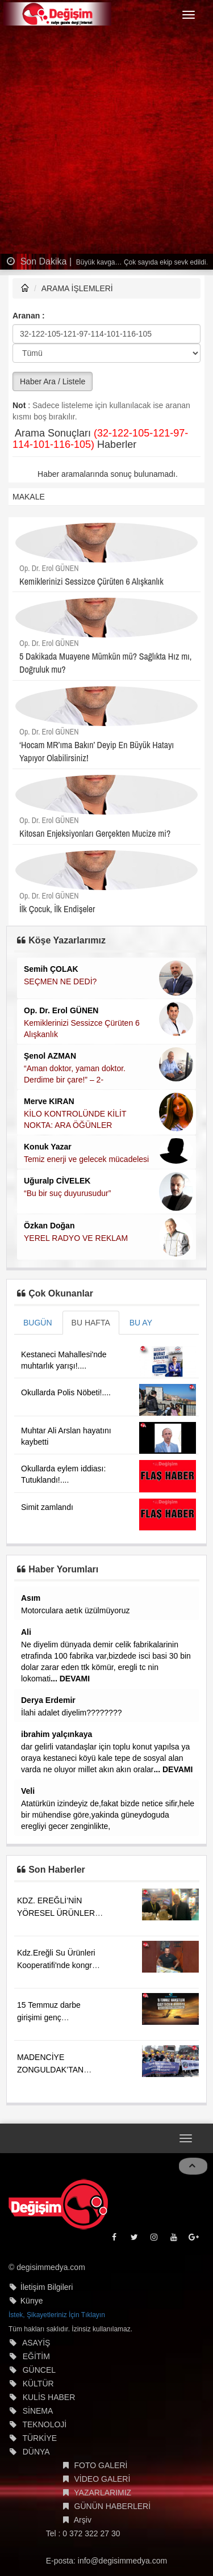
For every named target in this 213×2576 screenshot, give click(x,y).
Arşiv (82, 2519)
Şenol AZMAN (50, 1055)
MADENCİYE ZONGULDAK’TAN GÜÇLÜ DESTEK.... (52, 2070)
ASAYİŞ (36, 2342)
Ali (26, 1632)
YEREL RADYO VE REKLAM (76, 1238)
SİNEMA (38, 2410)
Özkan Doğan (49, 1225)
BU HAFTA (91, 1322)
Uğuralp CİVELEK (57, 1180)
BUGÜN (37, 1322)
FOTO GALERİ (101, 2465)
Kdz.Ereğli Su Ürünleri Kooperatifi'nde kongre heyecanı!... (57, 1965)
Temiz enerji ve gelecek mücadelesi (86, 1159)
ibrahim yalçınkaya (56, 1734)
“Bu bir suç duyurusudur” (67, 1193)
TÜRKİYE (39, 2438)
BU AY (141, 1322)
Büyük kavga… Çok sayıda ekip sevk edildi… (143, 262)
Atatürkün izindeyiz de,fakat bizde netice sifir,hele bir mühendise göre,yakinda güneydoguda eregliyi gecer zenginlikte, (107, 1815)
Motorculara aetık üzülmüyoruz (75, 1610)
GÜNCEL (39, 2369)
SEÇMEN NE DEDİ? (60, 981)
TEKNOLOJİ (44, 2424)
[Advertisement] (106, 141)
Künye (31, 2300)
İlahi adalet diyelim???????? (71, 1712)
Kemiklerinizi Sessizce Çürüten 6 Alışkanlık (91, 581)
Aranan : (28, 315)
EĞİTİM (36, 2356)
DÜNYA (36, 2451)
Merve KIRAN (49, 1101)
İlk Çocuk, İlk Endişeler (57, 909)
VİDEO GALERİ (102, 2478)
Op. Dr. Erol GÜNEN (49, 568)
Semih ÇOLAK (51, 969)
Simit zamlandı (47, 1507)
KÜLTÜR (38, 2383)
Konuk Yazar (48, 1146)
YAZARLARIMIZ (102, 2492)
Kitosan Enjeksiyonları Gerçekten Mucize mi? (94, 833)
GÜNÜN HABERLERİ (112, 2506)
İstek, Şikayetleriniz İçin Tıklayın (57, 2315)
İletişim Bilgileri (46, 2287)
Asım (30, 1597)
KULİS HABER (49, 2397)
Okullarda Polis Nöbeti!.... (66, 1392)
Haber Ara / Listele (52, 381)
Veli (28, 1790)
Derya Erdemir (48, 1700)
